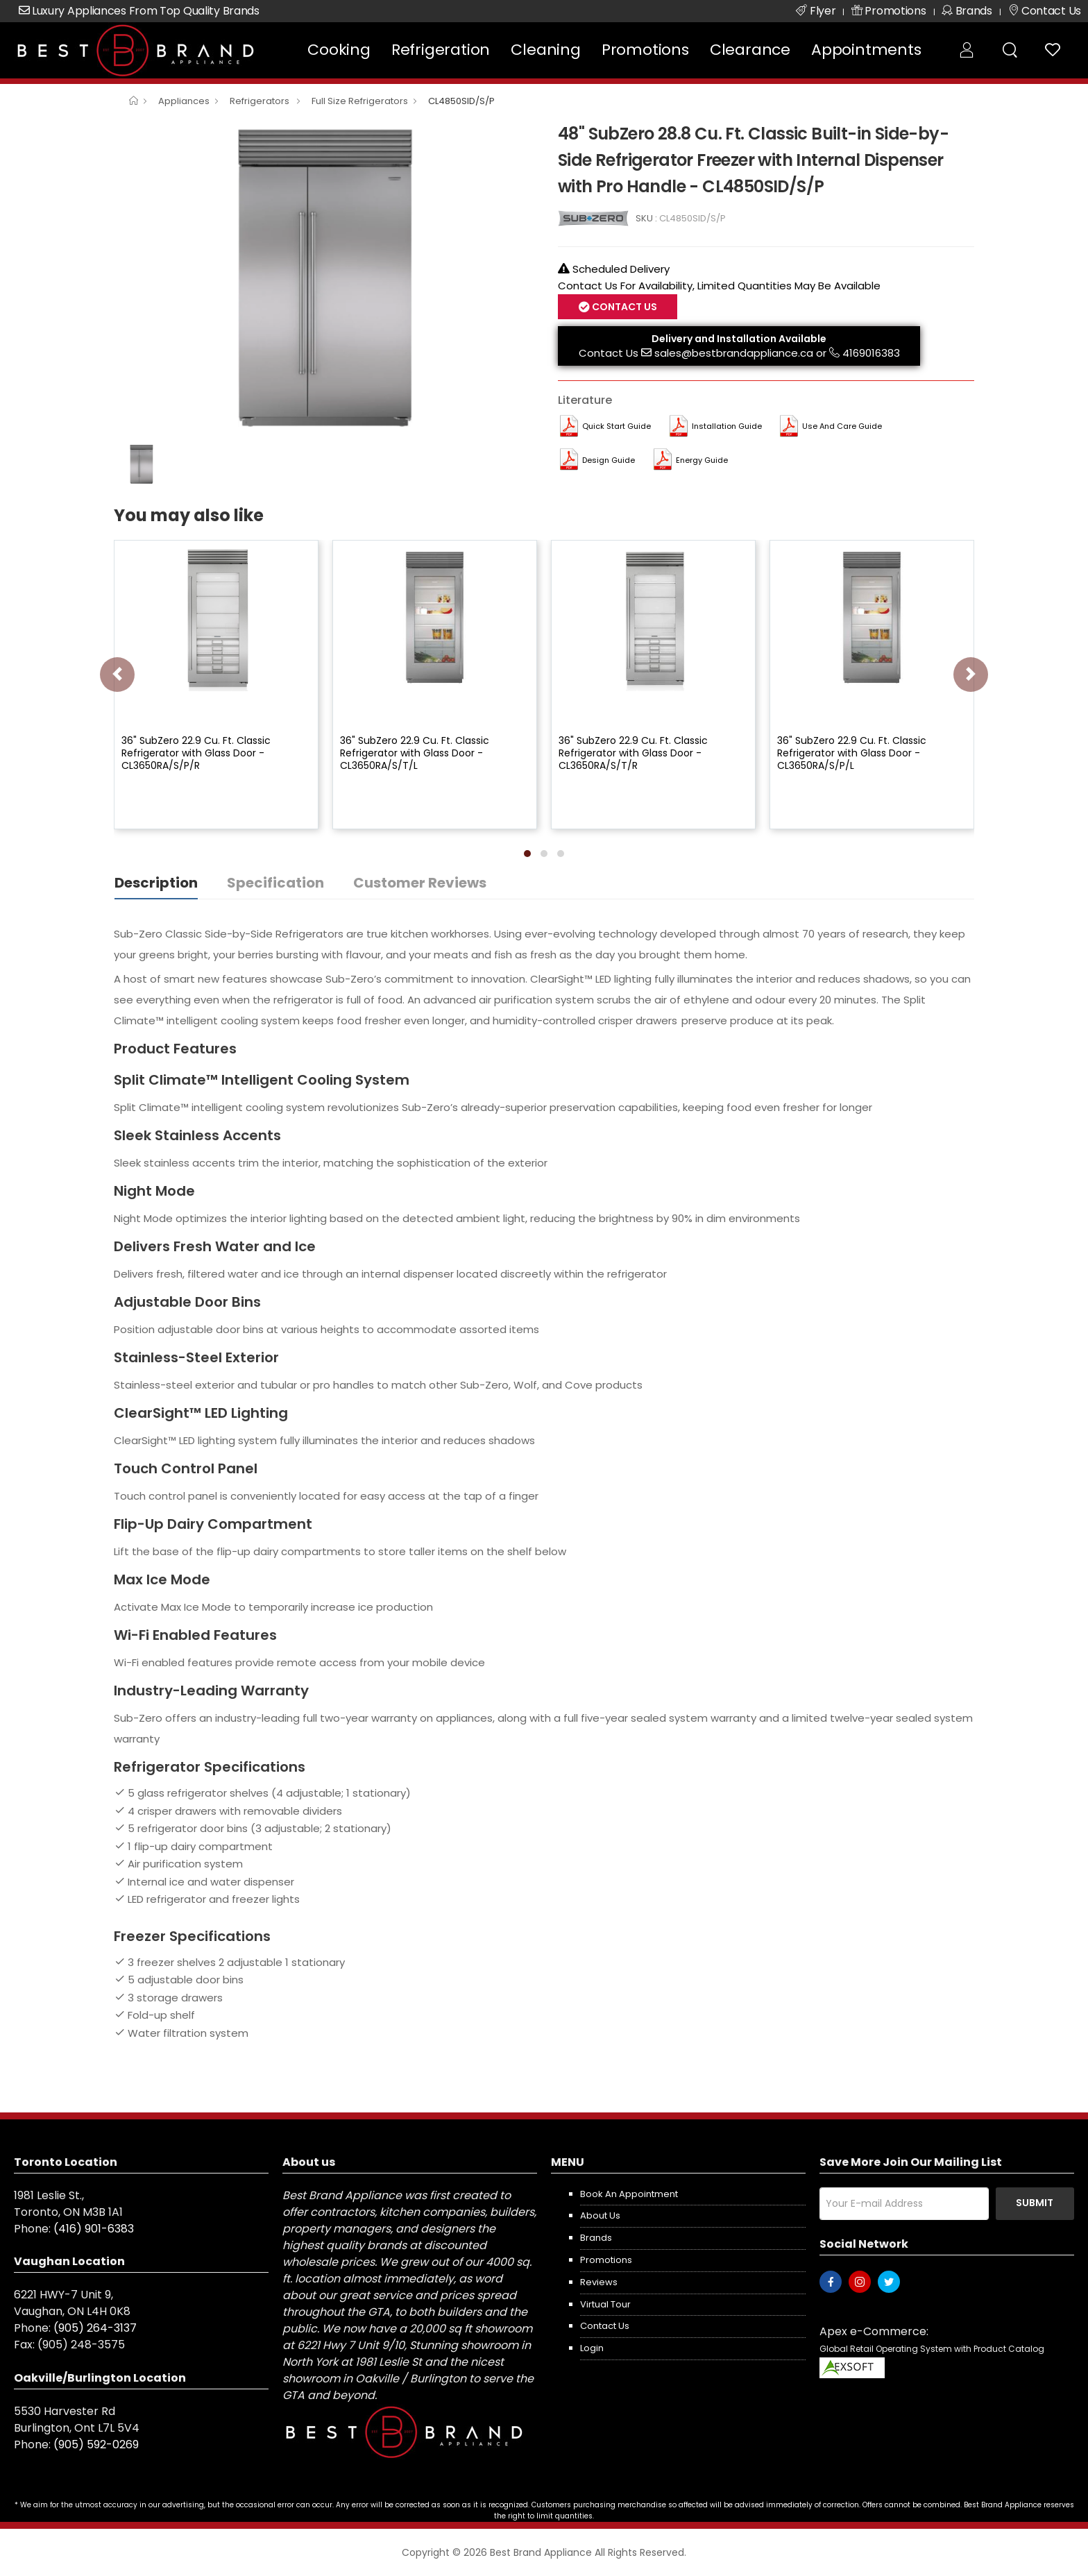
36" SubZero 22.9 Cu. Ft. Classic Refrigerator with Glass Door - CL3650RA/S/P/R (196, 753)
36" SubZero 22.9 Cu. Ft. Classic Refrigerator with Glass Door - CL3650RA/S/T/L (414, 753)
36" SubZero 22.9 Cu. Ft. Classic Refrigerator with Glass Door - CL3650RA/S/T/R (633, 753)
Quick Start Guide (616, 426)
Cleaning (545, 49)
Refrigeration (440, 49)
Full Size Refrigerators (360, 101)
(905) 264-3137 (95, 2328)
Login (592, 2348)
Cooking (339, 49)
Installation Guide (727, 426)
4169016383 (871, 353)
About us (600, 2215)
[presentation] (117, 674)
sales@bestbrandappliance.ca (733, 353)
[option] (325, 278)
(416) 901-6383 (93, 2229)
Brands (596, 2237)
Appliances (184, 101)
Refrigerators (260, 101)
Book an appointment (629, 2194)
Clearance (750, 49)
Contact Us (623, 307)
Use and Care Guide (842, 426)
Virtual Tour (605, 2304)
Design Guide (608, 460)
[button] (527, 854)
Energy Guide (702, 460)
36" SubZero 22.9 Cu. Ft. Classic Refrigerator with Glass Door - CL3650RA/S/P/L (851, 753)
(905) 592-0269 (96, 2444)
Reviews (599, 2282)
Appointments (866, 49)
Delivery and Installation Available (739, 339)
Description (156, 882)
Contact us (604, 2325)
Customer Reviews (419, 882)
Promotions (645, 49)
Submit (1034, 2203)
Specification (275, 882)
